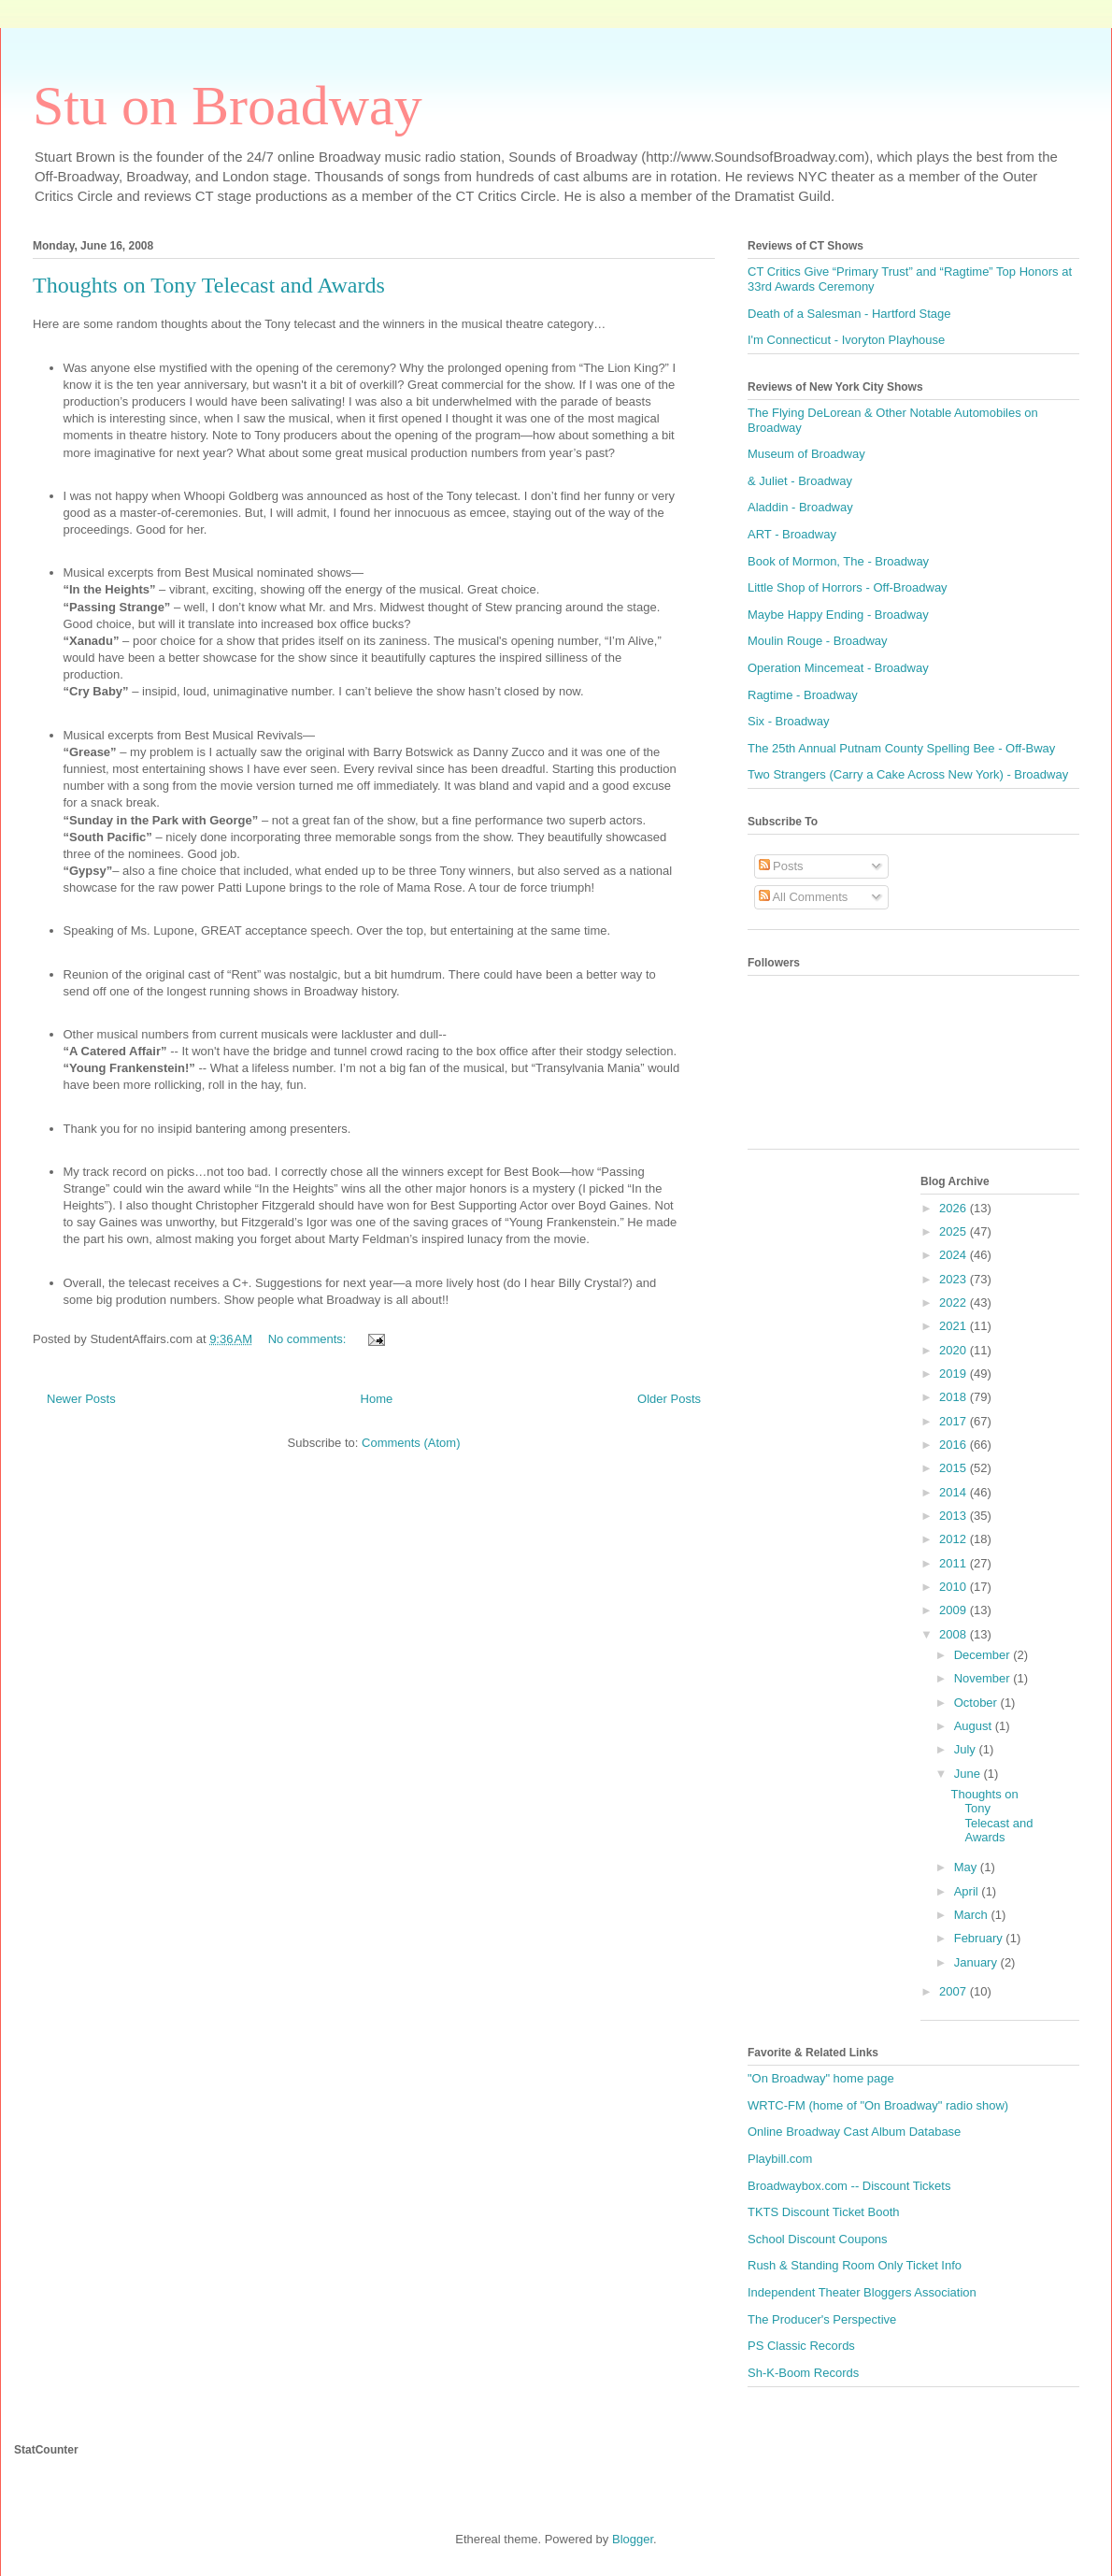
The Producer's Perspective (822, 2319)
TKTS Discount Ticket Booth (824, 2212)
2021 (954, 1326)
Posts (781, 866)
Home (377, 1399)
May (967, 1867)
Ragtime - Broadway (803, 695)
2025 (954, 1231)
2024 (954, 1255)
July (966, 1749)
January (977, 1962)
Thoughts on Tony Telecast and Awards (209, 285)
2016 (954, 1445)
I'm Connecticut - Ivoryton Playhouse (846, 340)
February (980, 1938)
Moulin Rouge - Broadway (818, 641)
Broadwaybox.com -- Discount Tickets (849, 2186)
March (972, 1915)
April (968, 1891)
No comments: (308, 1339)
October (977, 1703)
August (974, 1726)
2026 (954, 1208)
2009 (954, 1610)
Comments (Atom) (411, 1443)
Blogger (632, 2539)
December (984, 1655)
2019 (954, 1374)
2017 (954, 1421)
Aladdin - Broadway (800, 507)
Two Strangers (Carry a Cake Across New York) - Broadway (908, 774)
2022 (954, 1302)
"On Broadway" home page (821, 2078)
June (969, 1774)
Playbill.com (780, 2159)
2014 (954, 1492)
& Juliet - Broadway (800, 481)
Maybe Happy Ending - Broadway (838, 615)
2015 (954, 1468)
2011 (954, 1563)
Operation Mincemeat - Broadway (838, 668)
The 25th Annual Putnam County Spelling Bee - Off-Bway (901, 748)
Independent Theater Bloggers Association (862, 2292)
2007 (954, 1991)
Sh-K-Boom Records (803, 2373)
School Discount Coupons (818, 2239)
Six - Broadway (788, 721)
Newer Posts (81, 1399)
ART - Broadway (792, 534)
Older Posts (669, 1399)
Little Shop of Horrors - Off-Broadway (848, 587)
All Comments (803, 897)
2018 (954, 1397)
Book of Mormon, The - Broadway (838, 561)
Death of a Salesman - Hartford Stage (849, 314)
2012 (954, 1539)
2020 (954, 1350)
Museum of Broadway (806, 454)
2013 (954, 1516)
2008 (954, 1634)
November (984, 1678)
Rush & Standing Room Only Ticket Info (855, 2265)
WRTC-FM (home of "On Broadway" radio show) (878, 2105)
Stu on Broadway (227, 105)
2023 (954, 1279)
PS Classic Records (801, 2346)
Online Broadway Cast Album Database (854, 2132)
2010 (954, 1587)
